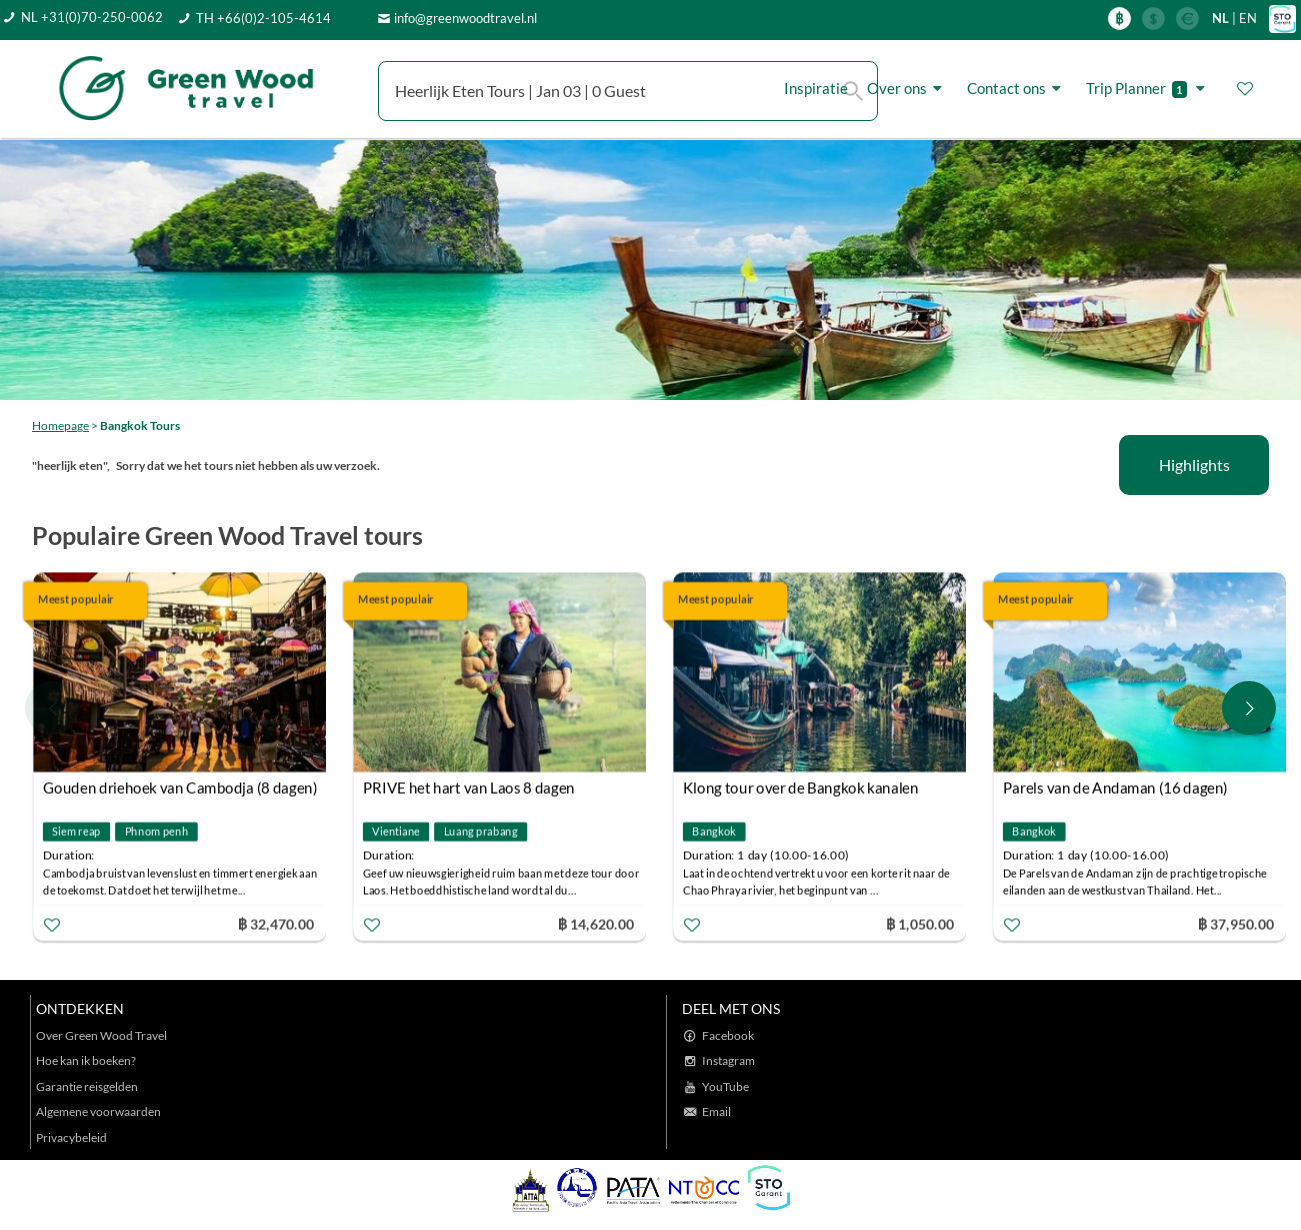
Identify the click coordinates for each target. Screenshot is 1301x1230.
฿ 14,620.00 (596, 923)
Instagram (728, 1060)
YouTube (725, 1086)
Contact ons (1017, 88)
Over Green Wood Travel (101, 1035)
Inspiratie (816, 88)
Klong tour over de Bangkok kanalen (801, 788)
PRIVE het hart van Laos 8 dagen (469, 788)
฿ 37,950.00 (1236, 923)
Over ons (907, 88)
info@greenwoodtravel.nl (465, 18)
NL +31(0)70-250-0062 (92, 17)
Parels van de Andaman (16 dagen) (1115, 788)
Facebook (728, 1035)
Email (716, 1111)
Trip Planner (1148, 88)
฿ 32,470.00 (276, 923)
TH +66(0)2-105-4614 (263, 18)
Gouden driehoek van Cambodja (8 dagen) (180, 788)
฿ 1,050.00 (920, 923)
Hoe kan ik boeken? (86, 1060)
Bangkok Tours (140, 425)
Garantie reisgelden (87, 1086)
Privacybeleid (71, 1137)
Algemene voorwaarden (98, 1111)
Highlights (1194, 464)
